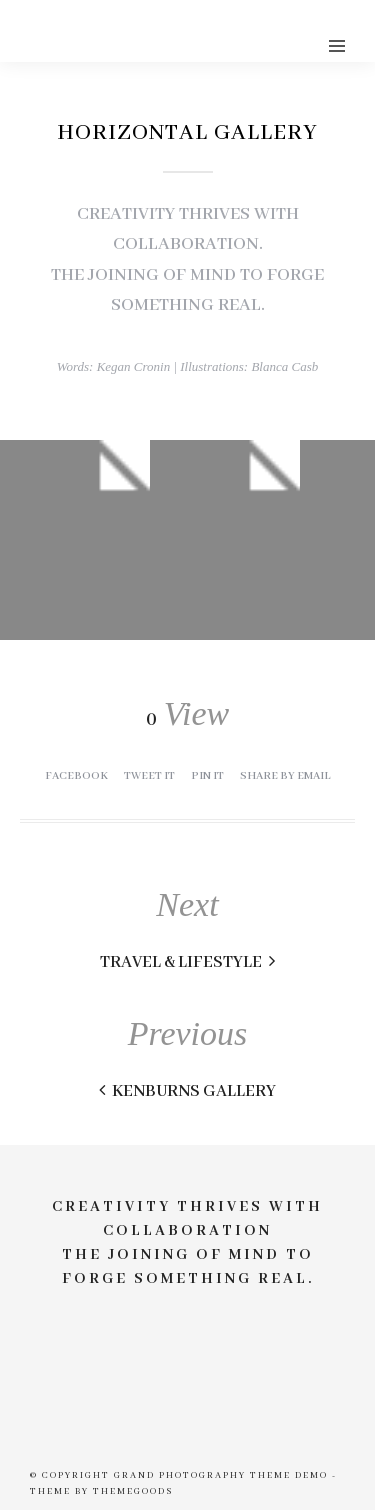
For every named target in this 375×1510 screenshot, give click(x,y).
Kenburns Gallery (187, 1091)
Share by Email (285, 776)
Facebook (76, 776)
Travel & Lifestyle (187, 962)
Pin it (207, 776)
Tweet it (149, 776)
